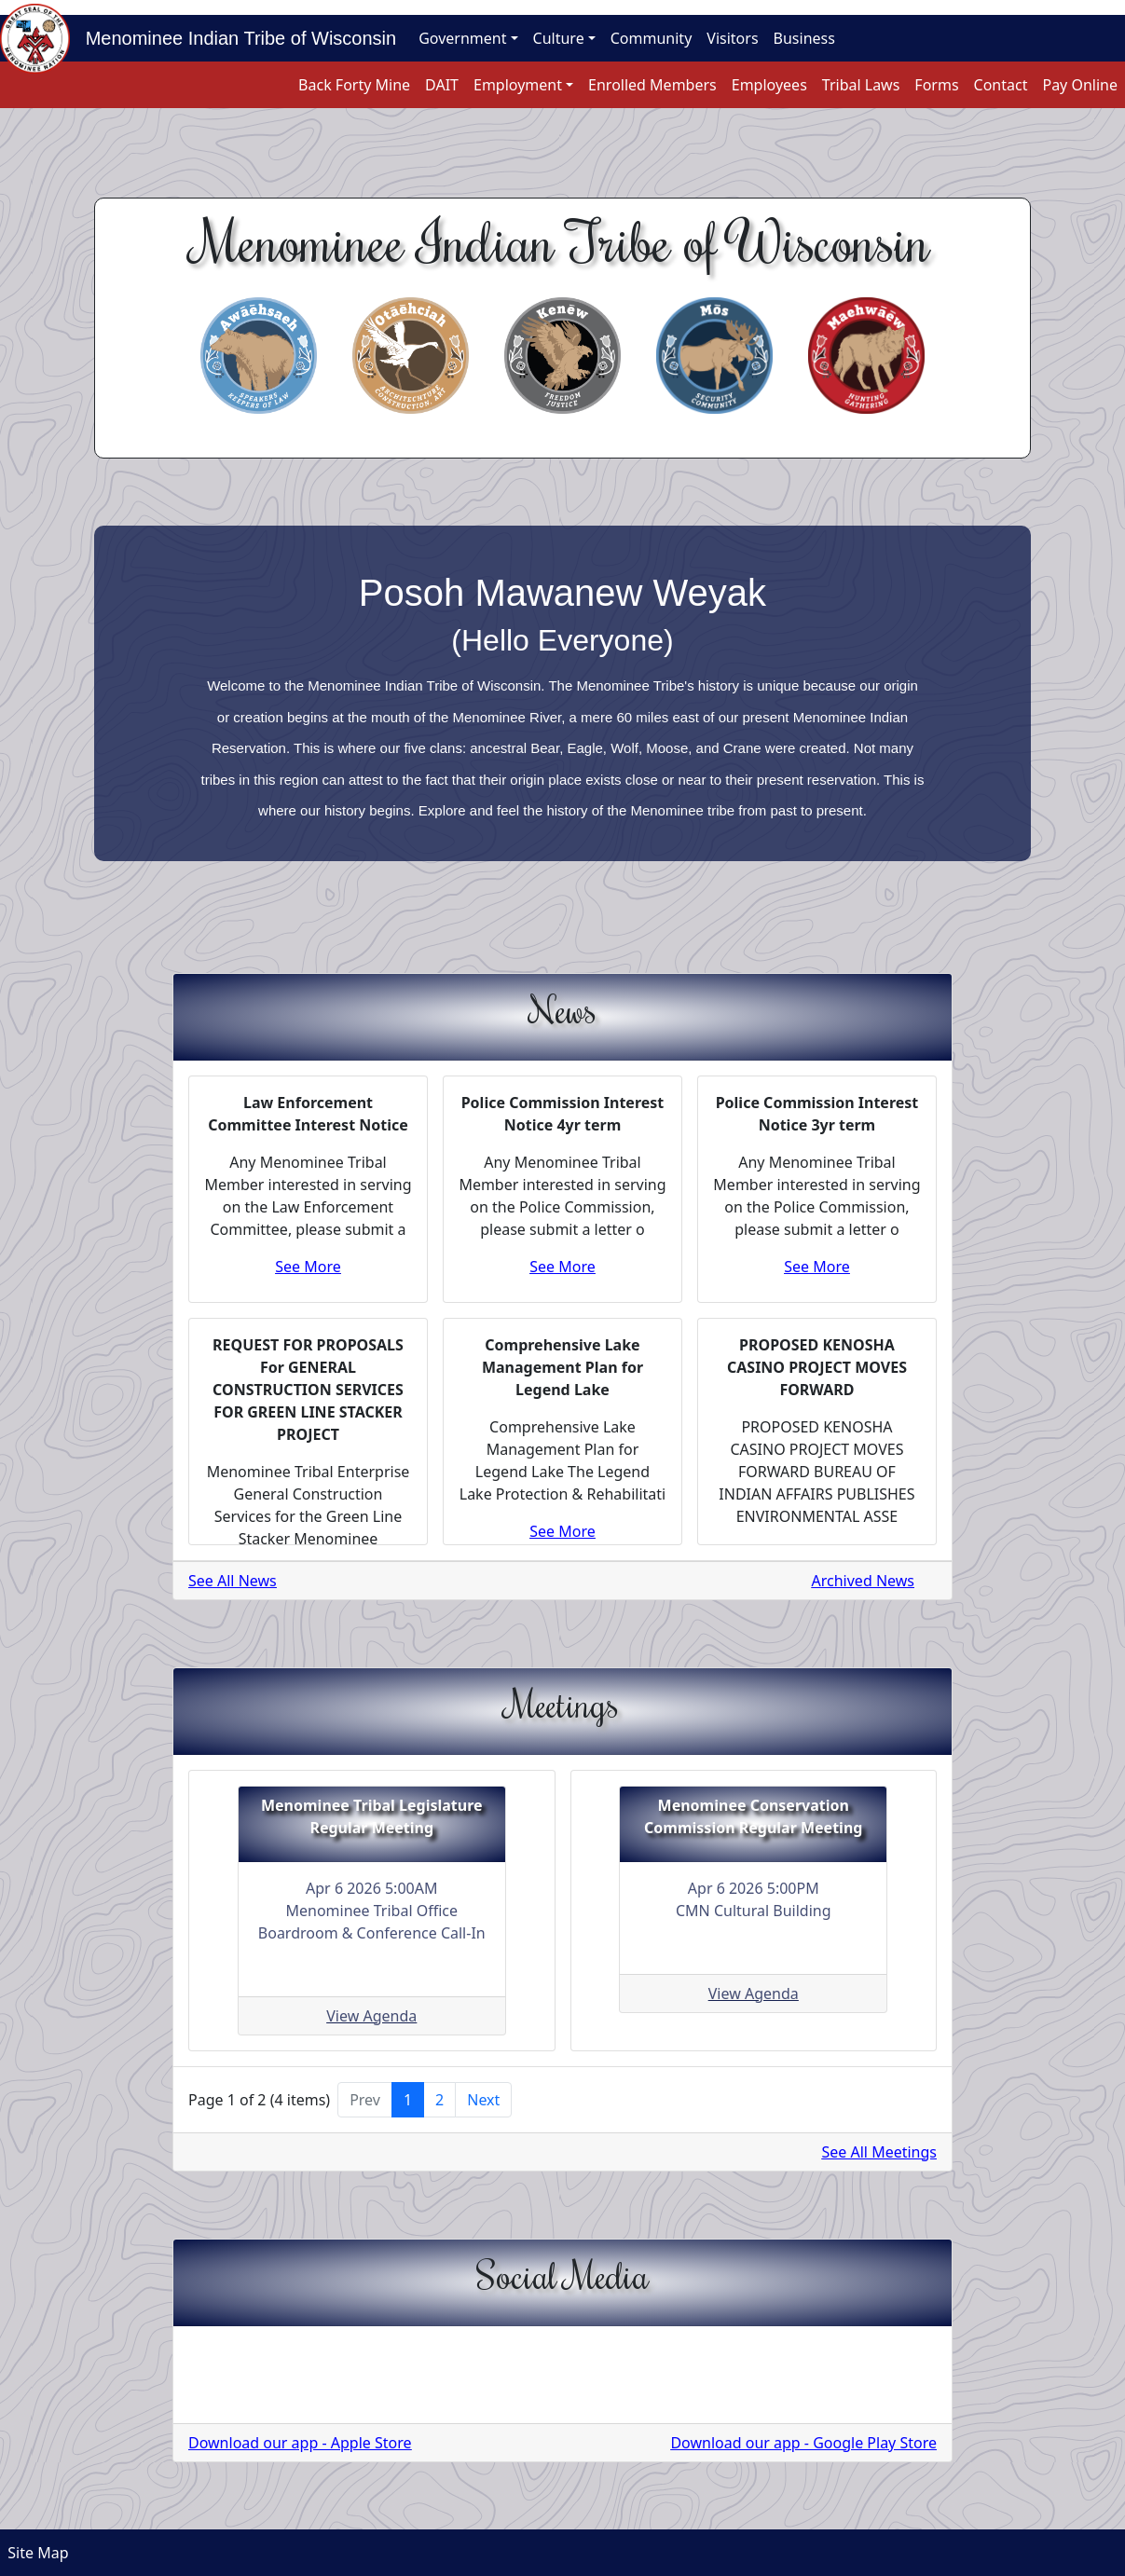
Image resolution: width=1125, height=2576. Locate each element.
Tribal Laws (861, 85)
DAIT (442, 85)
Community (652, 38)
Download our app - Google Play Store (803, 2442)
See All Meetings (880, 2152)
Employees (769, 85)
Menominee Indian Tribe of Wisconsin (233, 38)
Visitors (732, 38)
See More (308, 1266)
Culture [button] (558, 38)
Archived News (863, 1580)
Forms (936, 85)
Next (483, 2100)
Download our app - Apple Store (300, 2442)
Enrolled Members (652, 85)
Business (804, 38)
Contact (1001, 85)
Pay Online (1080, 85)
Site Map (34, 2552)
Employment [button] (517, 85)
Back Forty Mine (354, 85)
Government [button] (462, 38)
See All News (232, 1580)
